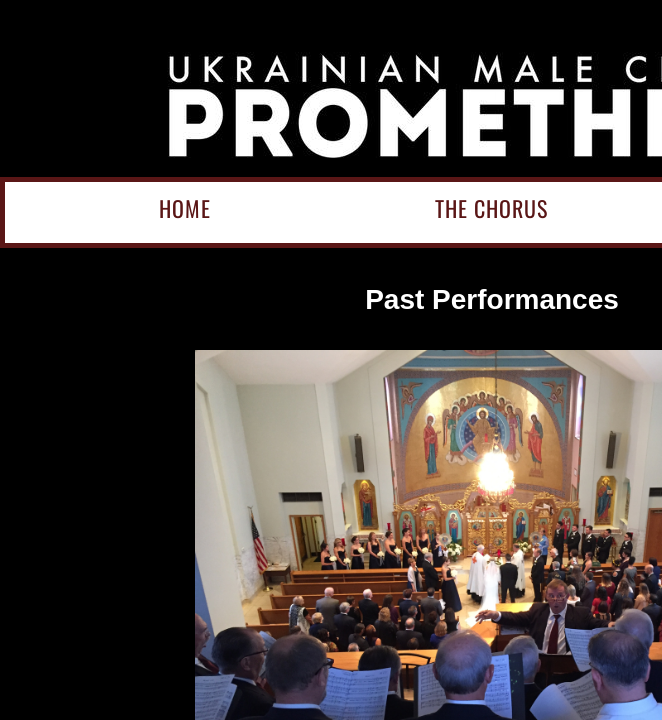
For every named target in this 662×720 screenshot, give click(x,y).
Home (185, 208)
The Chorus (491, 208)
